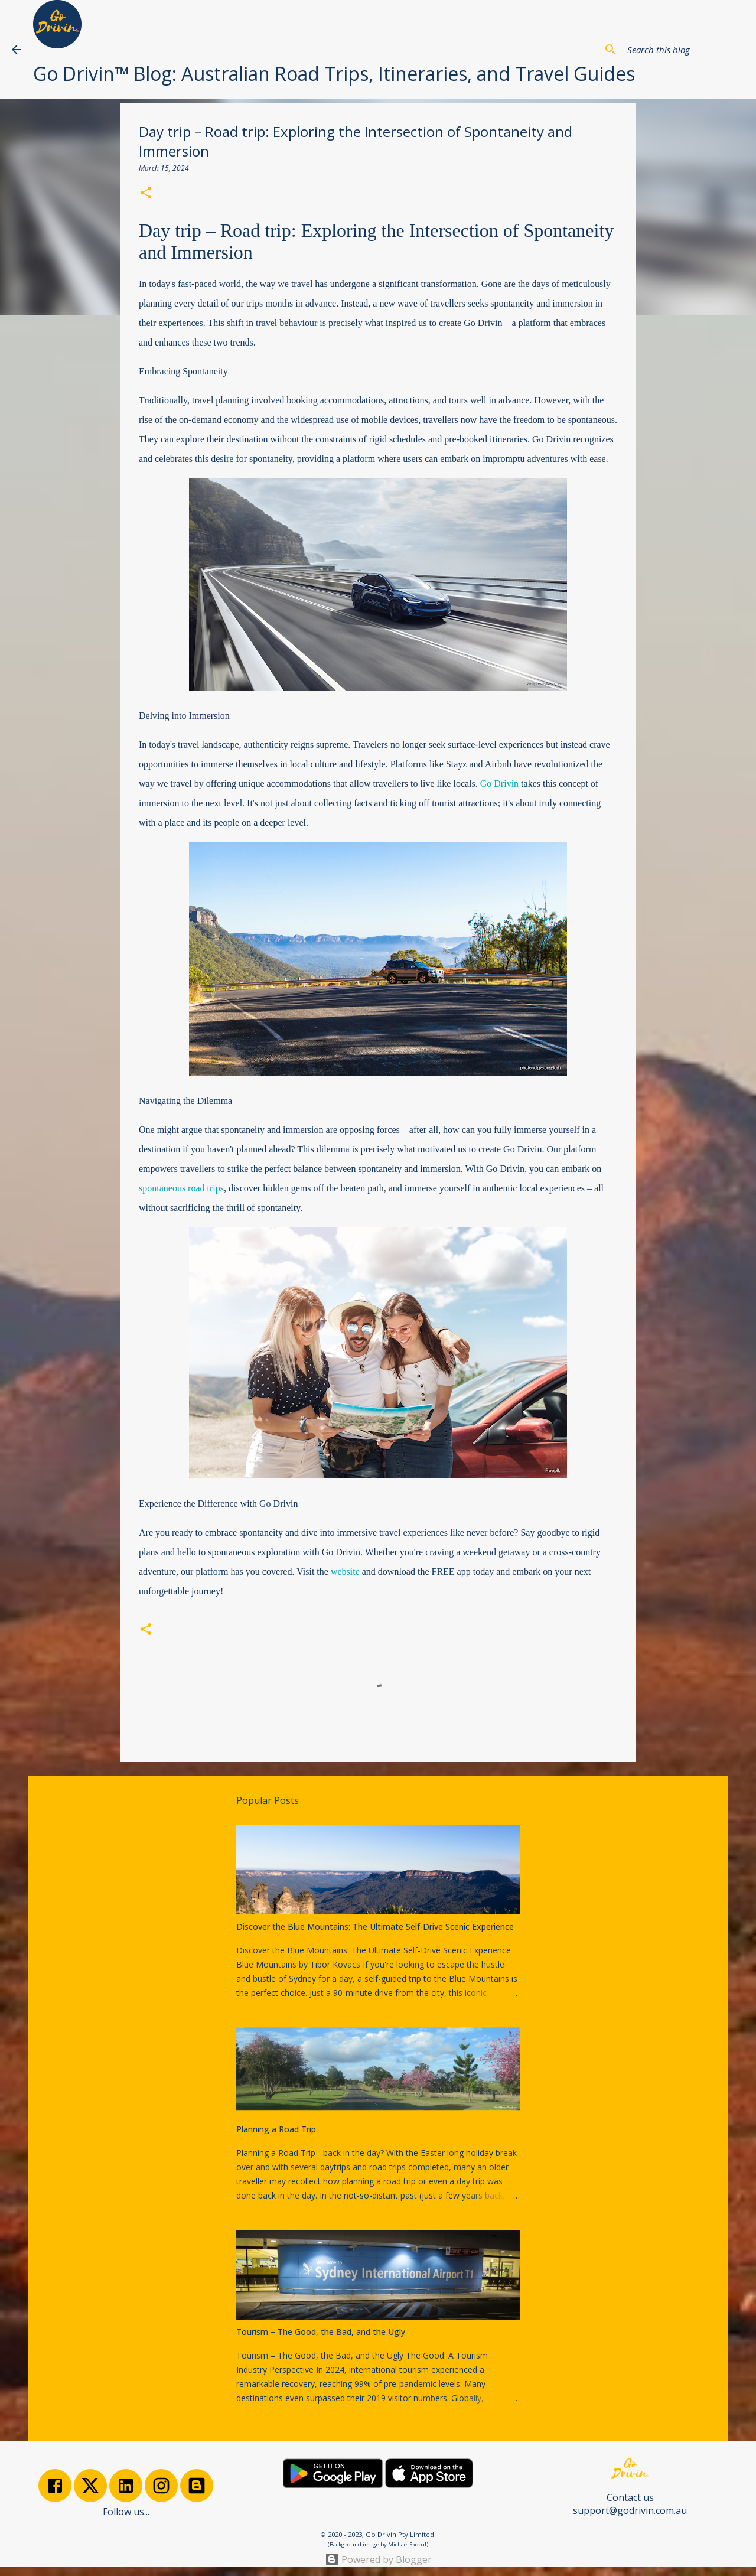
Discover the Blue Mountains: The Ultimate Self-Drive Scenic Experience (375, 1926)
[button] (146, 193)
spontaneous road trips (181, 1188)
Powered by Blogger (378, 2559)
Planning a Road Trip (276, 2129)
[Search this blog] (685, 49)
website (345, 1572)
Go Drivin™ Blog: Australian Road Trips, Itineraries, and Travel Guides (334, 73)
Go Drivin (499, 784)
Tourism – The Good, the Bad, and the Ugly (320, 2331)
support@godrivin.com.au (630, 2510)
